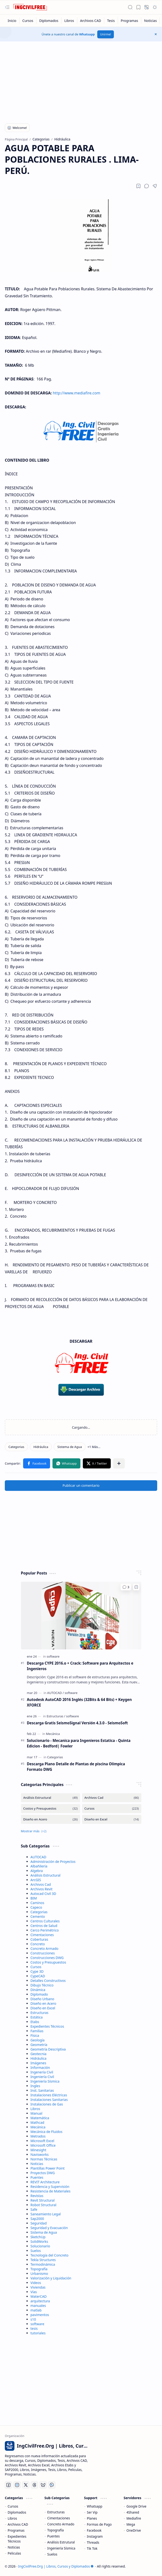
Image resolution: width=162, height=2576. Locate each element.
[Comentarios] (126, 1587)
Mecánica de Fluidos (47, 2131)
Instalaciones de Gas (47, 2104)
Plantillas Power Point (48, 2168)
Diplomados (17, 2512)
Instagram (95, 2536)
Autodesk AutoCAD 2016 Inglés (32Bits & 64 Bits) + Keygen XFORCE (79, 1702)
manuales (38, 2305)
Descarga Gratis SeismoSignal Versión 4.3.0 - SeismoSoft (77, 1722)
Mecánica (38, 2127)
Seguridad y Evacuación (49, 2227)
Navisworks (40, 2154)
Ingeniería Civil (42, 2076)
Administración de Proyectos (53, 1861)
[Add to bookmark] (136, 1587)
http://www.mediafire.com (76, 393)
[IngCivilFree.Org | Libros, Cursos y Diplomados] (30, 7)
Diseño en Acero (43, 2003)
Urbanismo (39, 2273)
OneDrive (133, 2530)
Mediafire (133, 2518)
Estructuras (39, 2012)
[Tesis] (111, 20)
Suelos (36, 2250)
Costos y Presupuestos (48, 1962)
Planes (92, 2518)
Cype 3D (37, 1971)
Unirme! (105, 34)
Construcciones (43, 1953)
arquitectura (40, 2301)
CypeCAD (38, 1976)
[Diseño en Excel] (111, 1819)
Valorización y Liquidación (51, 2278)
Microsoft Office (43, 2145)
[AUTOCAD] (55, 1693)
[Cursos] (27, 20)
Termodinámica (43, 2264)
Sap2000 (37, 2218)
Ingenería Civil (42, 2072)
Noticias (37, 2163)
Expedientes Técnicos (47, 2026)
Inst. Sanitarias (42, 2090)
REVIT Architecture (45, 2182)
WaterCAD (39, 2296)
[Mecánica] (53, 1734)
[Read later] (138, 186)
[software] (53, 1656)
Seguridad (39, 2223)
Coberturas (39, 1939)
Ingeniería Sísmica (45, 2081)
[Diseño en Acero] (50, 1819)
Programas (16, 2530)
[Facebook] (8, 2485)
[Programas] (129, 20)
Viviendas (38, 2287)
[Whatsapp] (51, 2485)
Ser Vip (92, 2512)
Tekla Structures (43, 2259)
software (37, 2324)
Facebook (94, 2530)
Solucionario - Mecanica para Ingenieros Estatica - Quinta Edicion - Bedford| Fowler (79, 1743)
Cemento (38, 1916)
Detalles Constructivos (48, 1980)
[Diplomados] (48, 20)
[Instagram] (17, 2485)
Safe (34, 2209)
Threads (93, 2542)
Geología (38, 2040)
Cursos (36, 1967)
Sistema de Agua (44, 2232)
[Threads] (34, 2485)
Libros (35, 2108)
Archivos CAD (18, 2524)
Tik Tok (92, 2548)
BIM (34, 1898)
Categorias (39, 1912)
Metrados (38, 2136)
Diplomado (39, 1994)
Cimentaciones (42, 1934)
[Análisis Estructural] (50, 1797)
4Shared (132, 2512)
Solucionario (40, 2246)
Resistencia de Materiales (51, 2191)
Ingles (35, 2086)
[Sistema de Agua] (69, 1446)
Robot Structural (44, 2205)
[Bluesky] (43, 2485)
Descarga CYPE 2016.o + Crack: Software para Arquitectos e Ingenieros (80, 1666)
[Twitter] (25, 2485)
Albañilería (39, 1866)
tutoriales (38, 2333)
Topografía (39, 2269)
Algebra (37, 1870)
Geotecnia (38, 2054)
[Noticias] (150, 20)
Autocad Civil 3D (43, 1893)
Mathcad (37, 2122)
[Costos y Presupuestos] (50, 1808)
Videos (36, 2282)
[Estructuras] (56, 1716)
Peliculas (14, 2553)
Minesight (38, 2150)
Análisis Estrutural (61, 2542)
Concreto (38, 1944)
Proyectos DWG (43, 2173)
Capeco (36, 1907)
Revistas (37, 2195)
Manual (36, 2113)
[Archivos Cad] (111, 1797)
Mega (130, 2524)
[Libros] (69, 20)
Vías (34, 2292)
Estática (37, 2017)
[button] (7, 7)
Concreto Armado (44, 1948)
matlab (36, 2310)
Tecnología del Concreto (50, 2255)
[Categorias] (16, 1446)
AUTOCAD (38, 1857)
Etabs (35, 2021)
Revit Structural (43, 2200)
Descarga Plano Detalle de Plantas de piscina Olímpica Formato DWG (76, 1766)
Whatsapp (87, 34)
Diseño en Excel (43, 2008)
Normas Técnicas (44, 2159)
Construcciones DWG (47, 1957)
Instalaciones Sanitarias (49, 2099)
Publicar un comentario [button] (81, 1485)
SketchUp (38, 2237)
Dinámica (38, 1989)
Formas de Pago (99, 2524)
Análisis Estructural (46, 1875)
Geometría (39, 2044)
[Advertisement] (81, 80)
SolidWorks (39, 2241)
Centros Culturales (45, 1921)
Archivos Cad (41, 1884)
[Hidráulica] (41, 1446)
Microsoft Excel (42, 2140)
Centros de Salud (44, 1925)
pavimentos (40, 2314)
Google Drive (136, 2506)
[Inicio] (12, 20)
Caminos (37, 1902)
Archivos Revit (41, 1889)
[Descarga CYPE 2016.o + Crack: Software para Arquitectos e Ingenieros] (81, 1615)
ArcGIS (36, 1880)
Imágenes (38, 2063)
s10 (33, 2319)
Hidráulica (38, 2058)
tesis (34, 2328)
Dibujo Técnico (42, 1985)
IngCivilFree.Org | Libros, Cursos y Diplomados (56, 2566)
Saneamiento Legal (46, 2214)
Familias (37, 2031)
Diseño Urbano (42, 1999)
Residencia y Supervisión (50, 2186)
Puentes (37, 2177)
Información (40, 2067)
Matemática (40, 2118)
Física (35, 2035)
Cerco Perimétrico (45, 1930)
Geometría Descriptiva (48, 2049)
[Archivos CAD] (90, 20)
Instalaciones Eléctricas (49, 2095)
